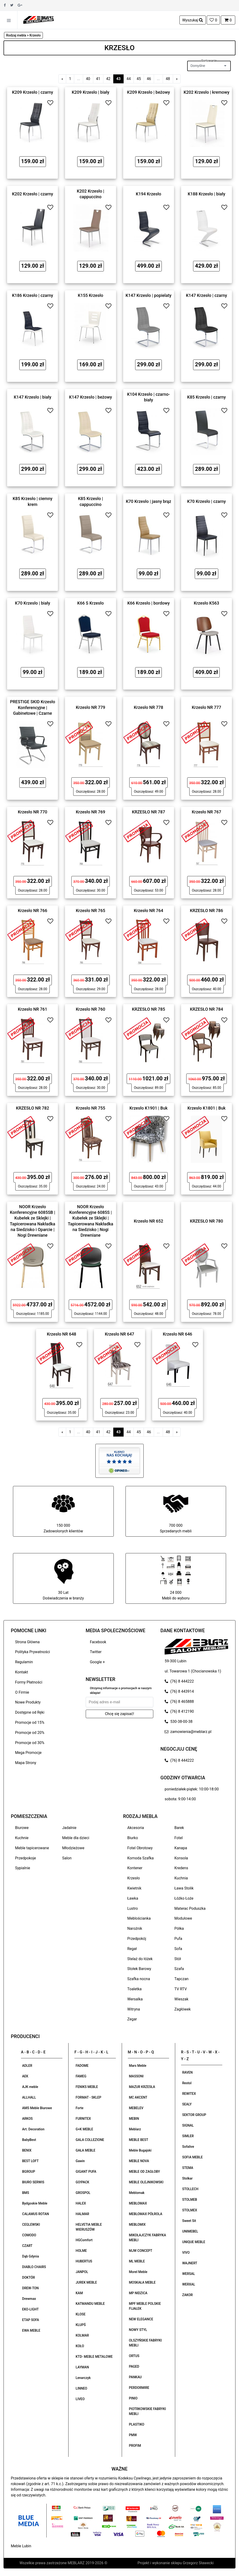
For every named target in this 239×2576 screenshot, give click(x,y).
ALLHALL (29, 2097)
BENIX (27, 2150)
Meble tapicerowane (32, 1848)
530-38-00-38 (178, 1721)
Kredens (181, 1868)
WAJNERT (189, 2263)
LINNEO (81, 2388)
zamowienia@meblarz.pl (188, 1731)
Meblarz (135, 2129)
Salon (67, 1858)
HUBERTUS (84, 2261)
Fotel (178, 1838)
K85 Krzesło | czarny (206, 397)
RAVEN (187, 2072)
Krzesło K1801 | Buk (206, 1108)
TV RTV (180, 1989)
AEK (25, 2076)
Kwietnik (134, 1888)
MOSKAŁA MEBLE (142, 2282)
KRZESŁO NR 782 (32, 1108)
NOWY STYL (138, 2330)
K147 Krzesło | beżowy (90, 397)
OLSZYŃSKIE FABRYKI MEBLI (145, 2342)
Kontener (134, 1868)
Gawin (80, 2161)
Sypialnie (22, 1868)
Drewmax (29, 2299)
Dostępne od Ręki (29, 1712)
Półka (179, 1928)
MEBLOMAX (138, 2203)
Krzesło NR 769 (90, 811)
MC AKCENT (138, 2097)
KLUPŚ (81, 2325)
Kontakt (21, 1672)
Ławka (132, 1898)
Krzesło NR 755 (90, 1108)
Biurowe (22, 1827)
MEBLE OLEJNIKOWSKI (146, 2182)
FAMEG (81, 2076)
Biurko (132, 1838)
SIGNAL (188, 2125)
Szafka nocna (138, 1979)
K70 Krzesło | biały (32, 603)
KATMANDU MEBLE (90, 2303)
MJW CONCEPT (140, 2251)
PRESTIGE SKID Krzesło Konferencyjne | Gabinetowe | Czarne (32, 707)
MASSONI (136, 2076)
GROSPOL (83, 2193)
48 (168, 79)
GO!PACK (82, 2182)
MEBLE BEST (138, 2140)
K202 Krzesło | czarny (32, 193)
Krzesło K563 (206, 603)
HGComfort (84, 2240)
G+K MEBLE (84, 2129)
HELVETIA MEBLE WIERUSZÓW (89, 2227)
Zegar (132, 2019)
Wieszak (181, 1999)
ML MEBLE (137, 2261)
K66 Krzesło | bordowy (148, 603)
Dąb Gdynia (30, 2256)
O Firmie (22, 1692)
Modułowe (183, 1918)
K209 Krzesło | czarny (32, 92)
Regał (132, 1948)
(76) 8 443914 (179, 1691)
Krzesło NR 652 (148, 1221)
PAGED (134, 2366)
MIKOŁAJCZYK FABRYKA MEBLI (147, 2237)
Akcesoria (135, 1827)
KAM (79, 2293)
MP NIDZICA (138, 2293)
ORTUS (134, 2356)
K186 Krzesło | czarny (32, 295)
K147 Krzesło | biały (32, 397)
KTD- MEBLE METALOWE (94, 2356)
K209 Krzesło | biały (90, 92)
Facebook (98, 1642)
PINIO (133, 2398)
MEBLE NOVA (139, 2161)
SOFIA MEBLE (192, 2157)
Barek (179, 1827)
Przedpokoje (25, 1858)
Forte (79, 2108)
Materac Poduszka (190, 1908)
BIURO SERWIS (33, 2182)
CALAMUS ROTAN (35, 2214)
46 (149, 79)
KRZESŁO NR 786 (206, 910)
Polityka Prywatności (32, 1652)
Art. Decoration (33, 2129)
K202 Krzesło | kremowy (206, 92)
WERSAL (188, 2274)
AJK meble (30, 2087)
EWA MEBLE (31, 2330)
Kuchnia (181, 1878)
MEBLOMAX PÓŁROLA (145, 2214)
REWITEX (189, 2094)
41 (98, 79)
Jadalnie (69, 1827)
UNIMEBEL (190, 2231)
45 (139, 79)
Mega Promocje (28, 1752)
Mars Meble (137, 2065)
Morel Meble (138, 2272)
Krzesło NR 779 (90, 707)
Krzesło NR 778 (148, 707)
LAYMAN (82, 2367)
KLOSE (80, 2314)
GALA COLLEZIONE (90, 2140)
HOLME (81, 2251)
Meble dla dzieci (75, 1838)
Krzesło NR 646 (177, 1334)
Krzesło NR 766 (32, 910)
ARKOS (27, 2118)
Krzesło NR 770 (32, 811)
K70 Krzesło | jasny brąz (148, 501)
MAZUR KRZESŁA (142, 2087)
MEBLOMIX (137, 2224)
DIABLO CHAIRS (34, 2267)
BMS (25, 2193)
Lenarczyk (83, 2378)
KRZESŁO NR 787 (148, 811)
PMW (133, 2435)
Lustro (132, 1908)
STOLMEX (189, 2210)
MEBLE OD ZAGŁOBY (144, 2171)
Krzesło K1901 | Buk (149, 1108)
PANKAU (135, 2377)
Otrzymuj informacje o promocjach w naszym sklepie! (121, 1690)
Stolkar (187, 2178)
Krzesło (133, 1878)
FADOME (82, 2065)
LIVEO (80, 2399)
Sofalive (188, 2146)
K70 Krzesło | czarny (206, 501)
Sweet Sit (189, 2221)
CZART (27, 2246)
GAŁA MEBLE (85, 2150)
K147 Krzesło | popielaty (148, 295)
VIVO (186, 2252)
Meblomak (137, 2193)
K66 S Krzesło (90, 603)
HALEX (81, 2203)
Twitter (95, 1652)
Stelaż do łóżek (140, 1959)
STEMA (187, 2168)
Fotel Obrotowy (140, 1848)
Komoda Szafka (140, 1858)
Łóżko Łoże (184, 1898)
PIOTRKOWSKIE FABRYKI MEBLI (147, 2411)
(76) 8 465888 (179, 1701)
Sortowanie (209, 60)
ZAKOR (187, 2295)
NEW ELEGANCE (141, 2319)
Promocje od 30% (29, 1742)
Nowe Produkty (28, 1702)
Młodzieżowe (73, 1848)
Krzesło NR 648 (61, 1334)
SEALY (187, 2104)
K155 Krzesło (90, 295)
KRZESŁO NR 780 (206, 1221)
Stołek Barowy (139, 1968)
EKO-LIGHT (30, 2309)
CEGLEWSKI (31, 2224)
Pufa (178, 1938)
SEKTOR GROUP (194, 2115)
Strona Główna (27, 1642)
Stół (177, 1959)
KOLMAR (82, 2335)
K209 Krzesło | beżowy (148, 92)
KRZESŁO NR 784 (206, 1009)
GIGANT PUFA (86, 2171)
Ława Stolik (184, 1888)
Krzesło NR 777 (206, 707)
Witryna (133, 2009)
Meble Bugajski (140, 2150)
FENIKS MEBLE (87, 2087)
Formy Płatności (28, 1682)
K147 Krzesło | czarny (206, 295)
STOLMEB (189, 2199)
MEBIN (134, 2118)
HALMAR (82, 2214)
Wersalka (135, 1999)
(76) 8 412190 (179, 1711)
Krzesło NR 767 (206, 811)
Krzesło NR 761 (32, 1009)
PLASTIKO (136, 2424)
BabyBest (29, 2140)
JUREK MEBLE (86, 2282)
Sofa (178, 1948)
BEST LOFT (30, 2161)
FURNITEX (83, 2118)
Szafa (179, 1968)
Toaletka (134, 1989)
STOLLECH (190, 2189)
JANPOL (82, 2272)
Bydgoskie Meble (34, 2203)
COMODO (29, 2235)
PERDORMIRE (139, 2388)
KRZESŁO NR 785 (148, 1009)
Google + (97, 1662)
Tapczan (181, 1979)
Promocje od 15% (29, 1722)
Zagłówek (182, 2009)
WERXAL (188, 2284)
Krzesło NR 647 (119, 1334)
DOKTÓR (28, 2277)
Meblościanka (139, 1918)
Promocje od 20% (29, 1732)
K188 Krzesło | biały (206, 193)
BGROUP (28, 2171)
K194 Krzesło (148, 193)
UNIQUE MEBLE (193, 2242)
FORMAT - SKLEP (88, 2097)
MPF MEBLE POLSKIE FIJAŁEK (145, 2306)
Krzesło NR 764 (148, 910)
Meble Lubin (21, 2546)
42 (108, 79)
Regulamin (24, 1662)
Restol (187, 2083)
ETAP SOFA (30, 2320)
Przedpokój (136, 1938)
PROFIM (135, 2445)
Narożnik (134, 1928)
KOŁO (80, 2346)
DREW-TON (30, 2288)
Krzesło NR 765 (90, 910)
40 (88, 79)
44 (128, 79)
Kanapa (180, 1848)
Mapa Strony (25, 1762)
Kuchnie (21, 1838)
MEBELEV (136, 2108)
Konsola (181, 1858)
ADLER (27, 2065)
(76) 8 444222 (179, 1681)
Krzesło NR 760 (90, 1009)
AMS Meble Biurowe (37, 2108)
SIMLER (188, 2136)
